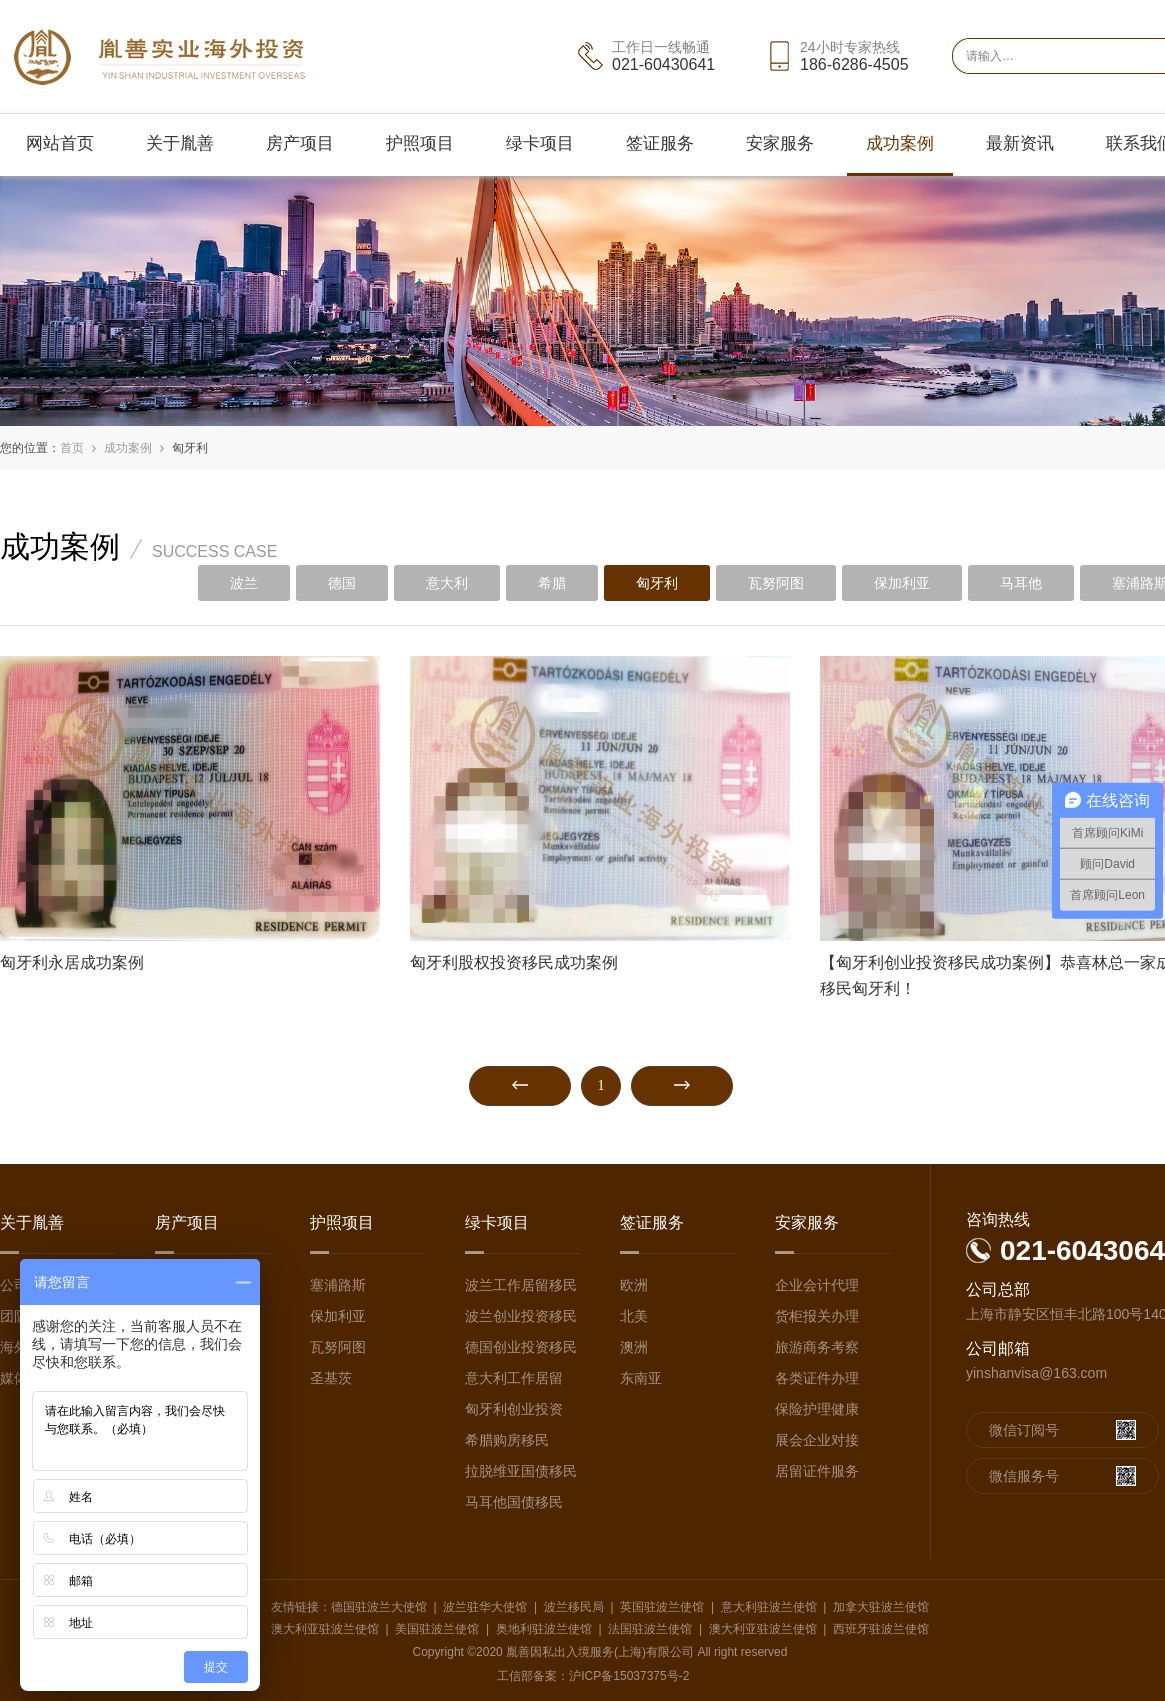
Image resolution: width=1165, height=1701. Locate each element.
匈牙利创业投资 (514, 1409)
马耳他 (1021, 583)
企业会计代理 (817, 1285)
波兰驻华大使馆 (485, 1607)
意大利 (447, 583)
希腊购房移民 (507, 1440)
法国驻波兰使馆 (650, 1629)
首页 (72, 448)
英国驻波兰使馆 (662, 1607)
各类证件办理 (817, 1378)
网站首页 (60, 143)
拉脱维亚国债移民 (521, 1471)
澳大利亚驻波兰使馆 (325, 1629)
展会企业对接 (817, 1440)
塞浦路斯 (338, 1285)
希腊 (552, 583)
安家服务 (780, 143)
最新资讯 (1020, 143)
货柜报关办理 (817, 1316)
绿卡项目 (540, 143)
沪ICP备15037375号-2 (629, 1676)
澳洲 (634, 1347)
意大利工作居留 (514, 1378)
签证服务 (660, 143)
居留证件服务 (817, 1471)
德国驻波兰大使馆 (379, 1607)
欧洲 (634, 1285)
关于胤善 (180, 143)
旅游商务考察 (817, 1347)
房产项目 (300, 143)
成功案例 (900, 143)
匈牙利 (190, 448)
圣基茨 (331, 1378)
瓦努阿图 (776, 583)
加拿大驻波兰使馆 (881, 1607)
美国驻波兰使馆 (437, 1629)
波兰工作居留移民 (521, 1285)
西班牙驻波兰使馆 (881, 1629)
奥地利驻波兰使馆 (544, 1629)
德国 (342, 583)
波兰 (244, 583)
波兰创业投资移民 (521, 1316)
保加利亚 (902, 583)
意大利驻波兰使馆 (769, 1607)
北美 (634, 1316)
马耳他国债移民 (514, 1502)
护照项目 (420, 143)
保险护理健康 (817, 1409)
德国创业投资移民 (521, 1347)
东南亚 (641, 1378)
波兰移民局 (574, 1607)
